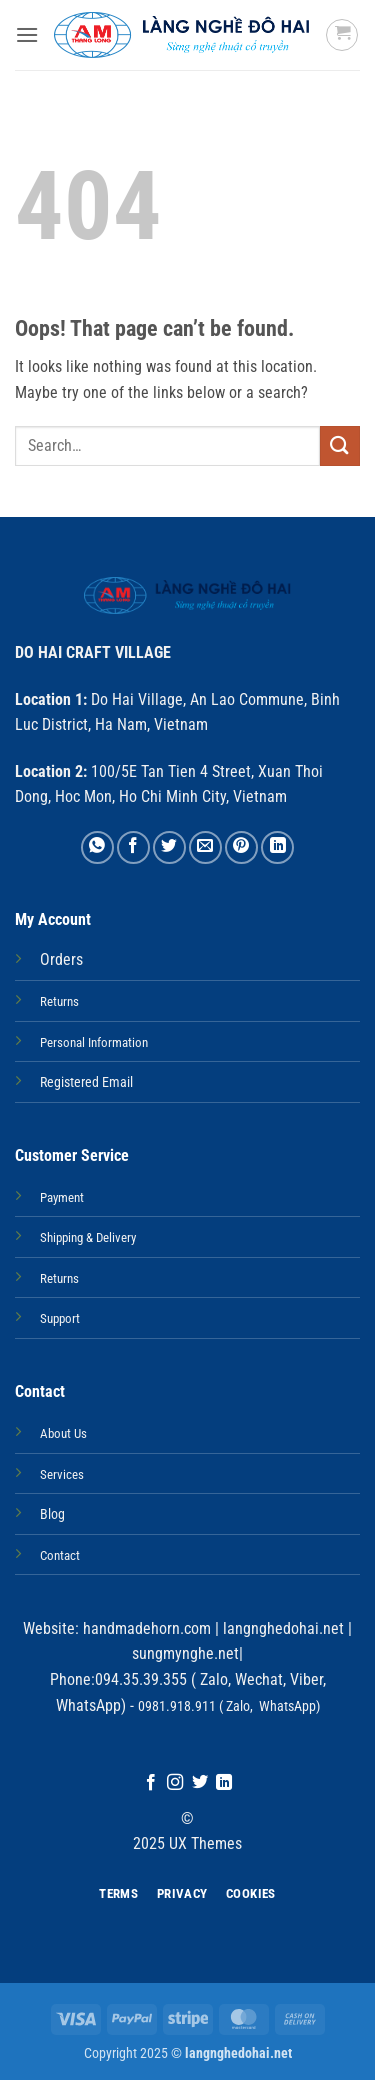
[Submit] (340, 445)
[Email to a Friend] (205, 847)
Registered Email (86, 1082)
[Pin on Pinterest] (241, 847)
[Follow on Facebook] (151, 1783)
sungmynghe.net (185, 1653)
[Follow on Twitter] (200, 1783)
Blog (52, 1514)
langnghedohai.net (283, 1628)
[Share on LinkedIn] (277, 847)
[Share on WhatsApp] (97, 847)
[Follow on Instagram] (175, 1783)
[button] (27, 34)
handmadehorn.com (145, 1628)
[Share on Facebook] (133, 847)
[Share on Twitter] (169, 847)
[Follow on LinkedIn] (224, 1783)
